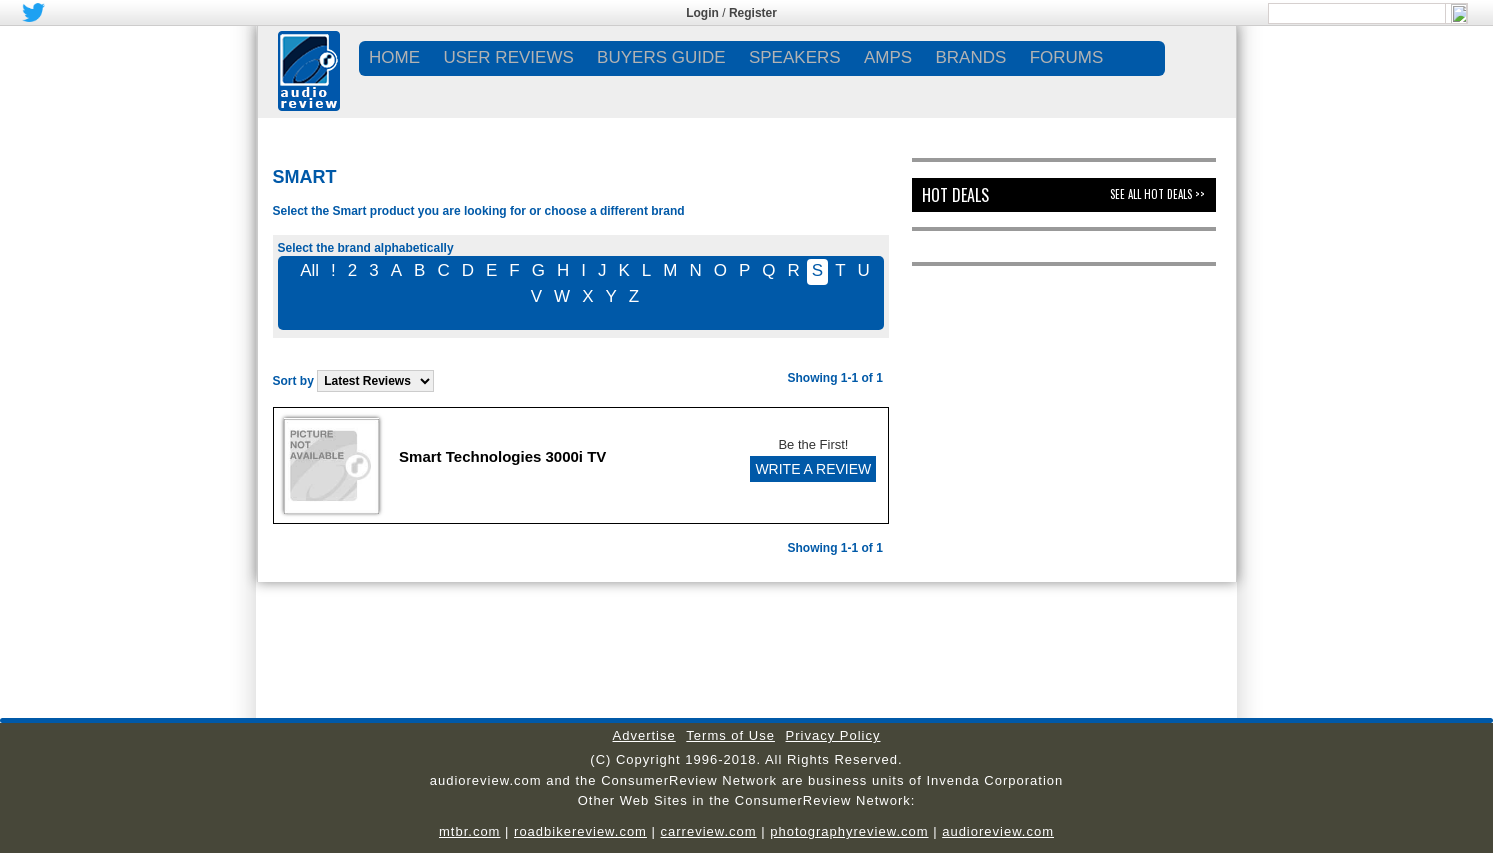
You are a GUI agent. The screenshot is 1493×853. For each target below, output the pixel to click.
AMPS (888, 57)
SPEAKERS (795, 57)
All (309, 270)
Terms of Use (730, 735)
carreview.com (709, 831)
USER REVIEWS (508, 57)
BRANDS (970, 57)
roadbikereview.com (580, 831)
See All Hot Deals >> (1157, 194)
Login (702, 13)
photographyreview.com (849, 831)
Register (753, 13)
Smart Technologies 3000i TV (502, 456)
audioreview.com (998, 831)
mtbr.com (469, 831)
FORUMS (1067, 57)
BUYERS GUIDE (661, 57)
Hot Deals (955, 195)
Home (394, 57)
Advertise (644, 735)
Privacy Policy (833, 735)
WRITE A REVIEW (813, 469)
